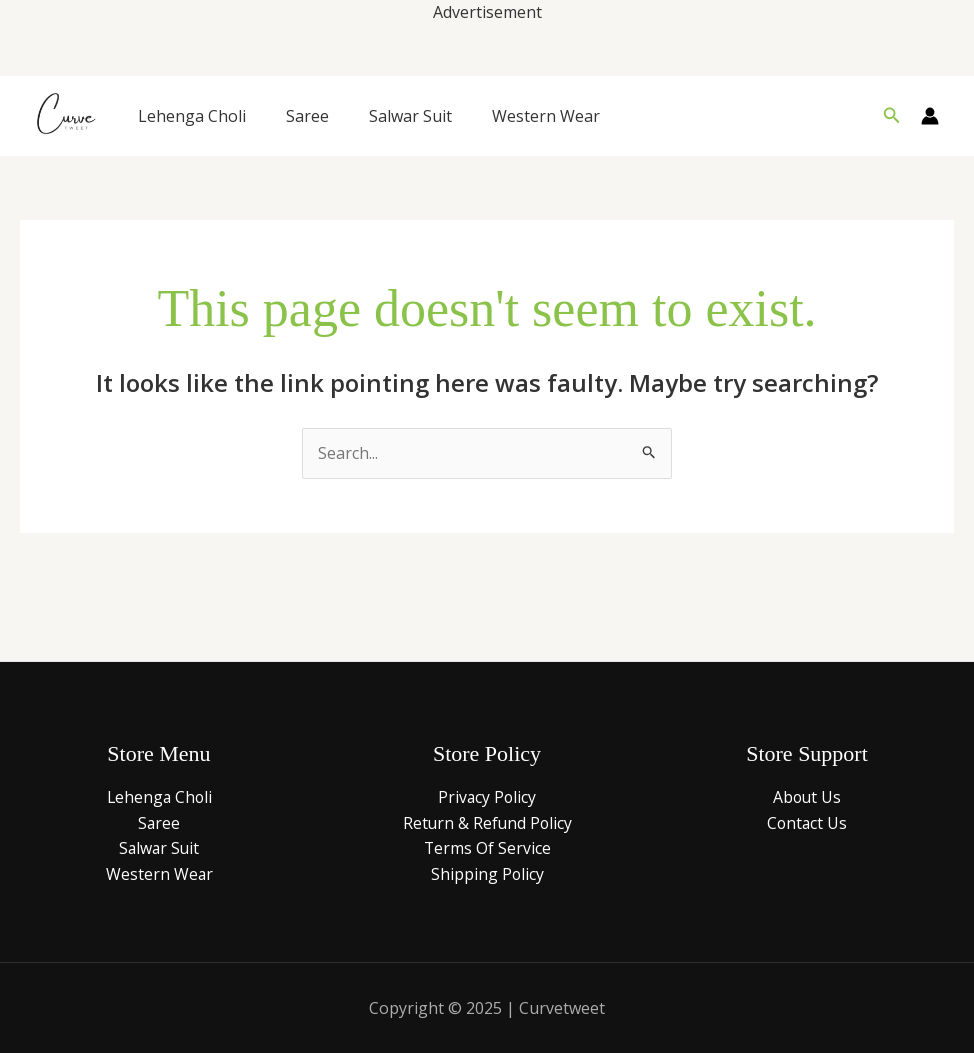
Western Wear (546, 116)
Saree (307, 116)
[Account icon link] (930, 116)
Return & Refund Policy (487, 823)
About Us (807, 797)
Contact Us (807, 823)
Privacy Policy (487, 797)
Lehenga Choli (192, 116)
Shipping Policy (487, 874)
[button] (892, 116)
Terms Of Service (487, 848)
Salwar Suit (410, 116)
